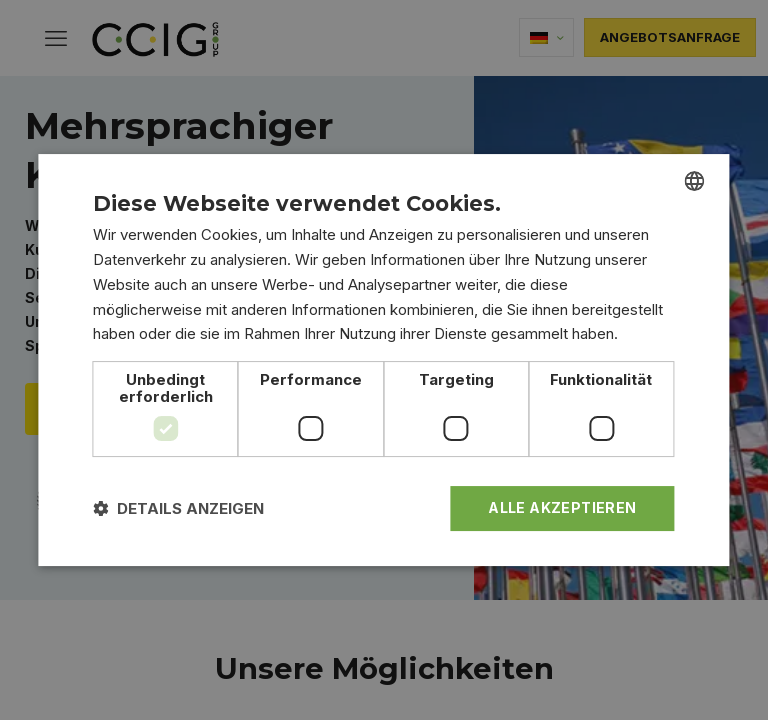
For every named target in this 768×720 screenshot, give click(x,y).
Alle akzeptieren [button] (562, 507)
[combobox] (695, 181)
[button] (178, 508)
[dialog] (383, 360)
